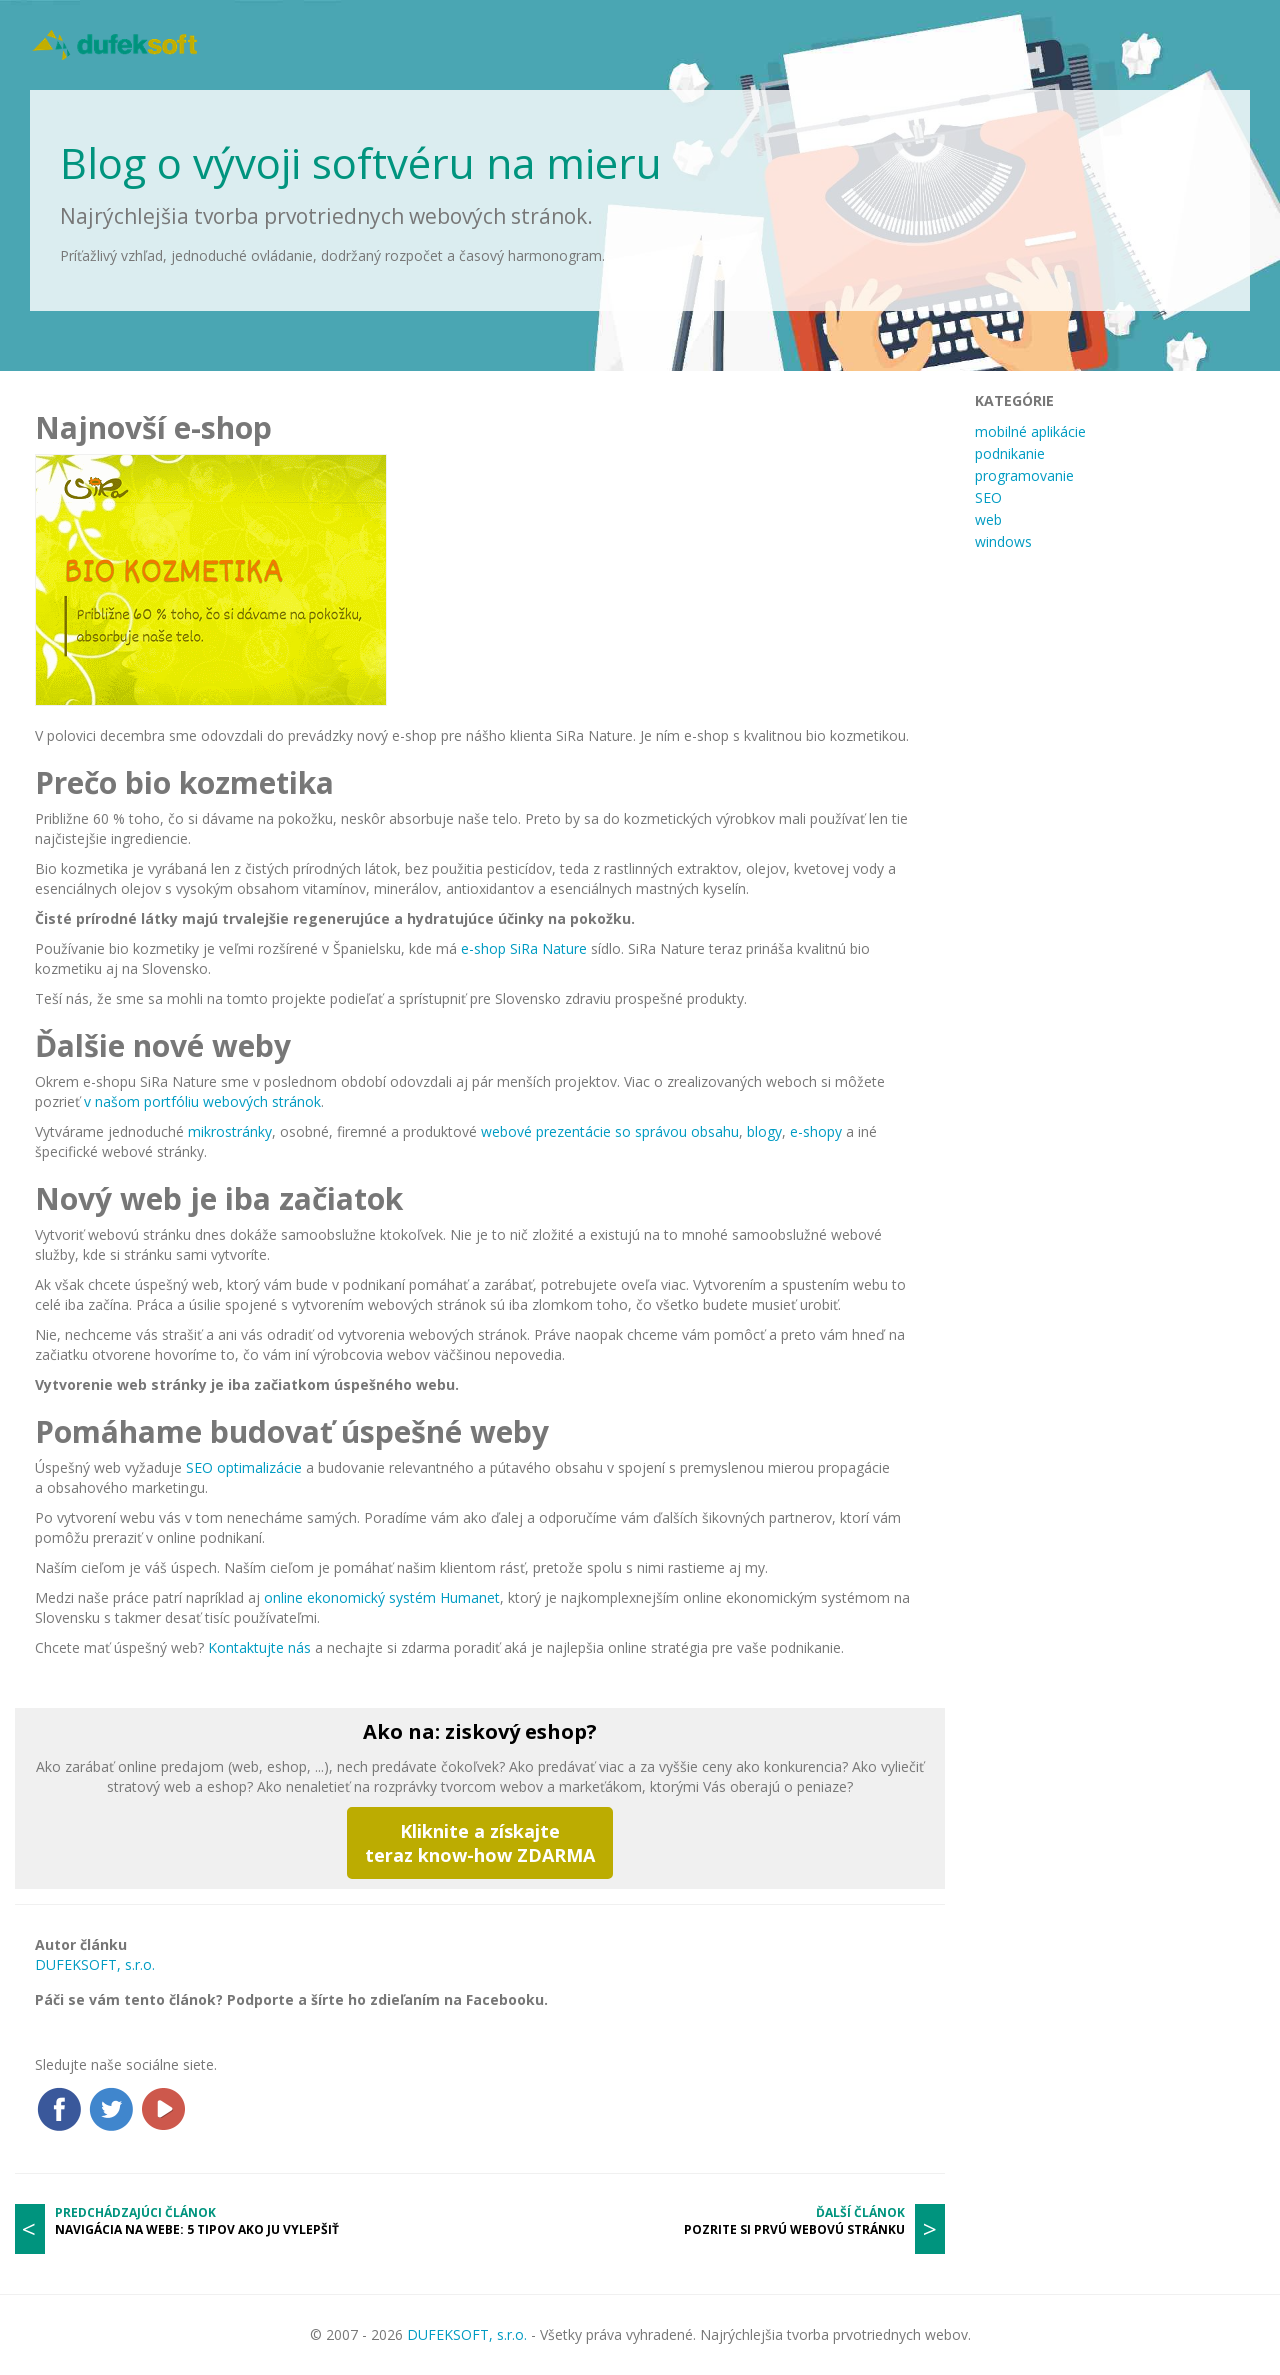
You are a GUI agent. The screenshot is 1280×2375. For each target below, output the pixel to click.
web (988, 519)
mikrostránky (230, 1131)
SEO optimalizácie (244, 1467)
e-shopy (816, 1131)
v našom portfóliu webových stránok (202, 1101)
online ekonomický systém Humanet (382, 1597)
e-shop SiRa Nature (524, 948)
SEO (988, 497)
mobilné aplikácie (1030, 431)
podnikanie (1010, 453)
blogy (764, 1131)
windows (1003, 541)
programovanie (1024, 475)
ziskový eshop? (521, 1731)
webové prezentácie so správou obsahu (610, 1131)
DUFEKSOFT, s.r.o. (95, 1964)
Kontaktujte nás (259, 1647)
